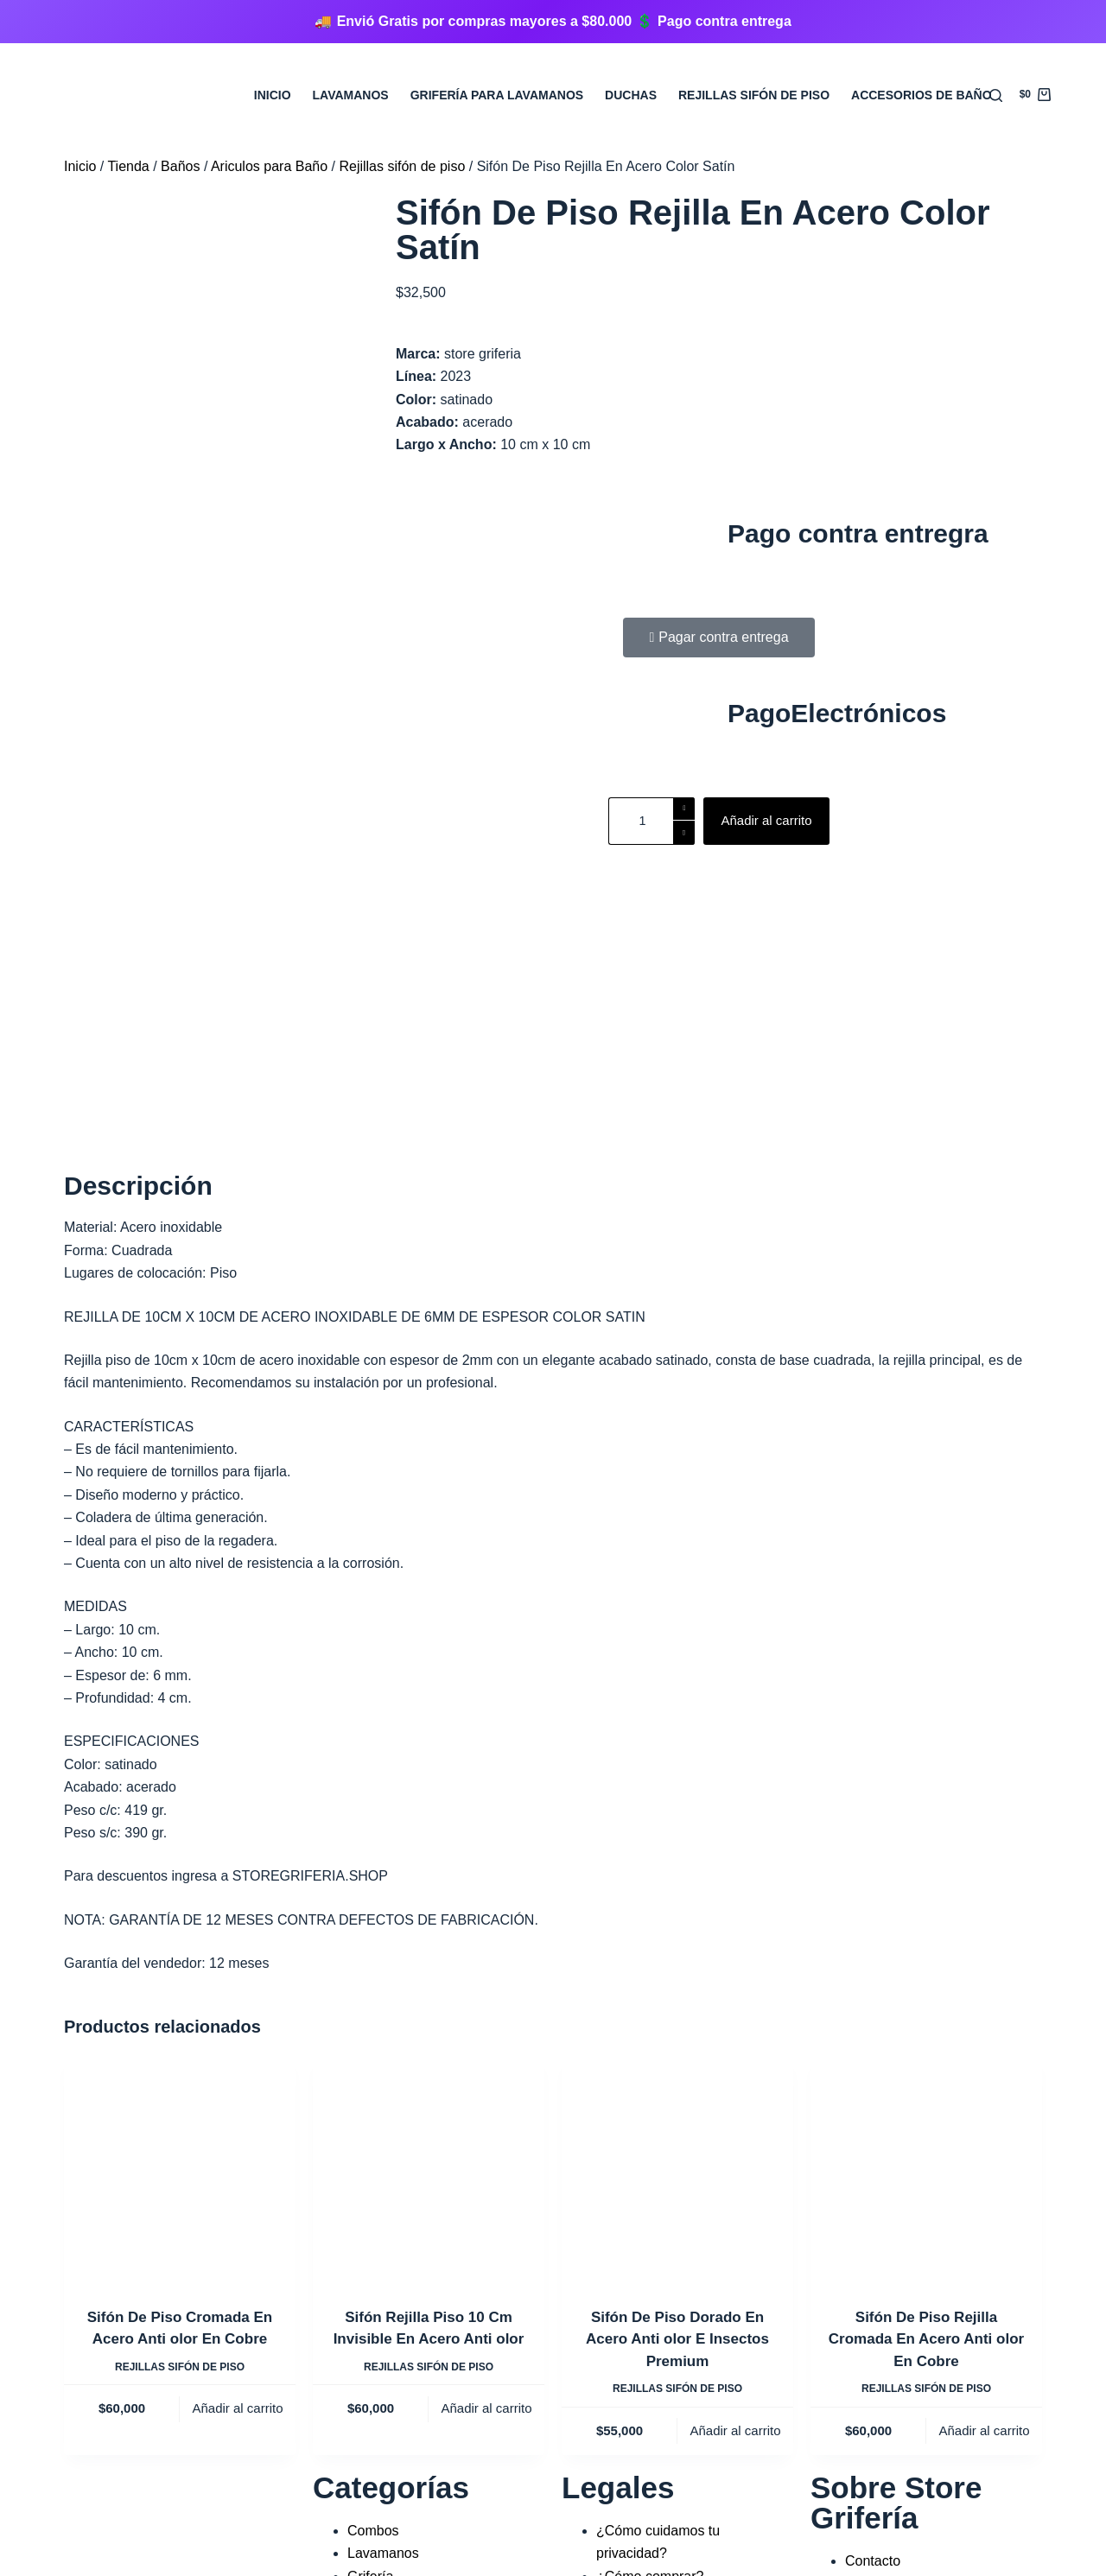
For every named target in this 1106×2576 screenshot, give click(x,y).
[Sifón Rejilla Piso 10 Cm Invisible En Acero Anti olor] (428, 1874)
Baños (180, 166)
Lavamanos (351, 95)
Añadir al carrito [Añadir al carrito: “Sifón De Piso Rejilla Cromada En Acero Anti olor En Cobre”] (983, 2136)
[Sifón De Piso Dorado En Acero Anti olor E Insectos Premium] (677, 1874)
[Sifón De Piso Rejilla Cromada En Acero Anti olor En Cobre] (926, 1874)
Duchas (631, 95)
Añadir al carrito (766, 820)
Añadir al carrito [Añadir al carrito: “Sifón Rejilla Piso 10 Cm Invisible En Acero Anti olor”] (486, 2114)
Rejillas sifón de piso (402, 166)
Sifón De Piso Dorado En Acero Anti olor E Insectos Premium (677, 2044)
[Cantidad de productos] (651, 821)
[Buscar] (995, 95)
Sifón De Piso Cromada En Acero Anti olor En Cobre (179, 2033)
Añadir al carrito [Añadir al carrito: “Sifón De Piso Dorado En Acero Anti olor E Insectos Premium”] (735, 2136)
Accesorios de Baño (921, 95)
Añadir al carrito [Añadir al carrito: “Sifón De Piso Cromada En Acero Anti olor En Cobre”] (237, 2114)
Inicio (272, 95)
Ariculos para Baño (269, 166)
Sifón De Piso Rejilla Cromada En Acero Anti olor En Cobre (926, 2044)
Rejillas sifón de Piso (754, 95)
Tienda (128, 166)
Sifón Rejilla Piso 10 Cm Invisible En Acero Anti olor (429, 2033)
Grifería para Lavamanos (496, 95)
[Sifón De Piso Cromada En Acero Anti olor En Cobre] (180, 1874)
